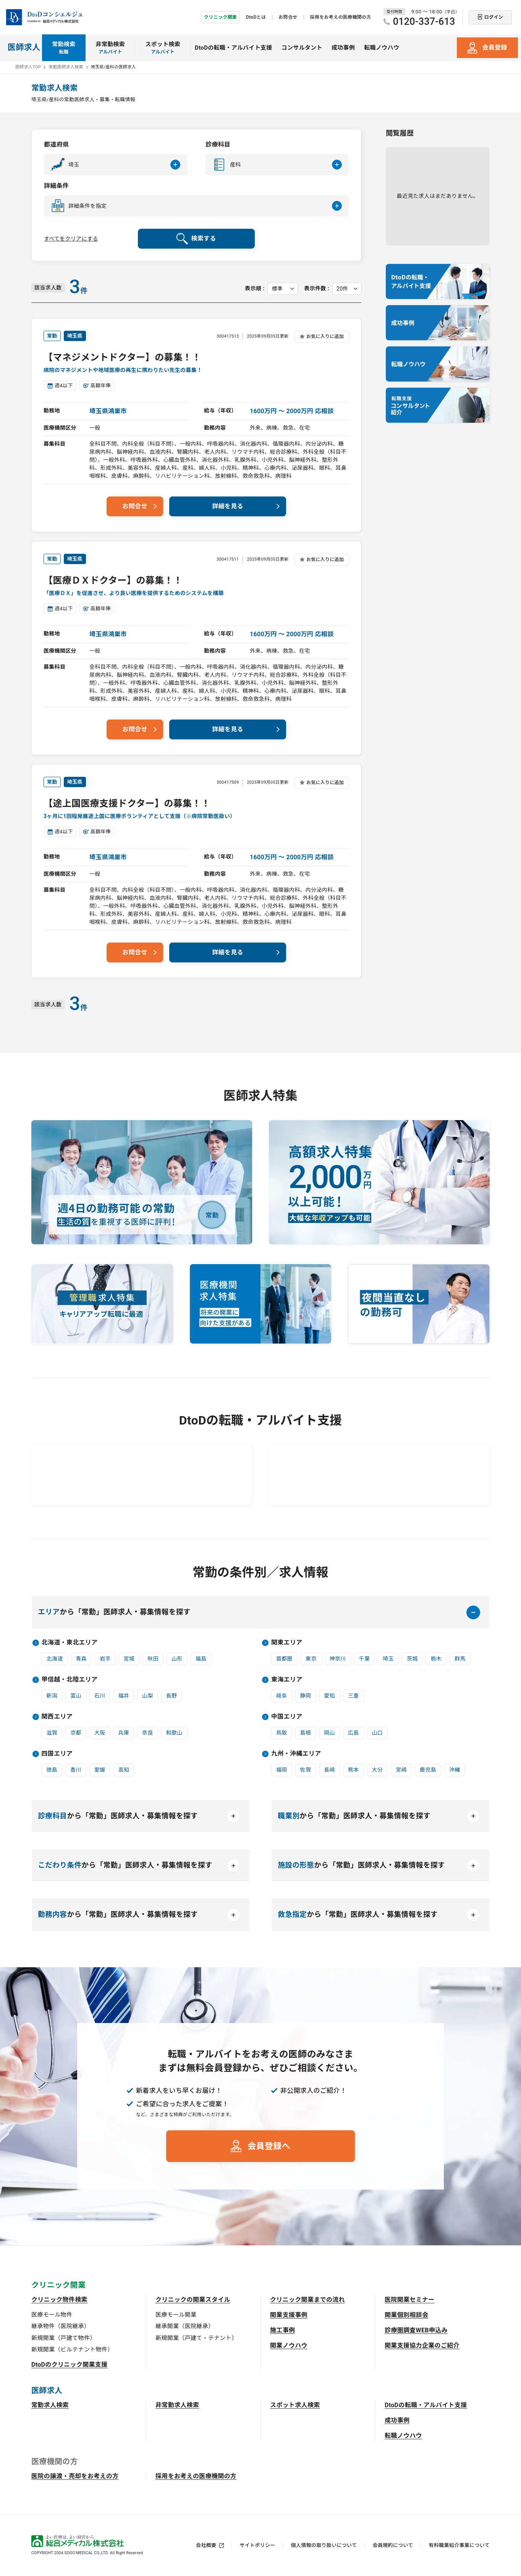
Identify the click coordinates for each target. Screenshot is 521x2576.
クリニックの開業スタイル (192, 2300)
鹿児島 (428, 1770)
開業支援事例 (288, 2315)
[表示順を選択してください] (282, 289)
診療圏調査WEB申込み (416, 2331)
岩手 (105, 1659)
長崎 (329, 1770)
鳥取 (281, 1733)
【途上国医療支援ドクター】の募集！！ (127, 803)
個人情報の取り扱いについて (324, 2546)
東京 (311, 1659)
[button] (115, 164)
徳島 (52, 1770)
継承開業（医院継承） (184, 2327)
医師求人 (24, 47)
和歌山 (174, 1733)
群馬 (460, 1659)
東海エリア (287, 1679)
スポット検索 (162, 48)
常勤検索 (63, 48)
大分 (377, 1770)
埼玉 (388, 1659)
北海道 (55, 1659)
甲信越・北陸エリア (70, 1679)
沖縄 (454, 1770)
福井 (123, 1696)
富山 (75, 1696)
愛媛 (99, 1770)
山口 (377, 1733)
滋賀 (52, 1733)
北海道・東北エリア (70, 1642)
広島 (353, 1733)
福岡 (281, 1770)
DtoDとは (256, 17)
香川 (75, 1770)
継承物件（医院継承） (60, 2327)
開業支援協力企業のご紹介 (422, 2346)
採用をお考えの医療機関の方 (340, 17)
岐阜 (281, 1696)
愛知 (329, 1696)
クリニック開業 (220, 17)
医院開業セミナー (410, 2300)
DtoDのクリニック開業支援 (69, 2365)
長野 (171, 1696)
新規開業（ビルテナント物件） (72, 2350)
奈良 (147, 1733)
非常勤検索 (110, 48)
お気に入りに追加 (325, 336)
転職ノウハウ (381, 47)
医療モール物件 (51, 2315)
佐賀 (305, 1770)
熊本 (353, 1770)
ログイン (493, 17)
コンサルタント (302, 47)
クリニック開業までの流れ (307, 2300)
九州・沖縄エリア (296, 1754)
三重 (353, 1696)
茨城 (412, 1659)
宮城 (129, 1659)
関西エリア (57, 1717)
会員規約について (392, 2546)
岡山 (329, 1733)
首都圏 (284, 1659)
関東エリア (287, 1642)
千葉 (364, 1659)
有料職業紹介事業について (459, 2546)
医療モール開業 (175, 2315)
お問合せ (287, 17)
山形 (177, 1659)
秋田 (153, 1659)
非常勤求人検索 (177, 2405)
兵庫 (123, 1733)
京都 (75, 1733)
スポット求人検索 (295, 2405)
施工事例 (282, 2331)
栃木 (436, 1659)
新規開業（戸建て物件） (63, 2338)
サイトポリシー (257, 2546)
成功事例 (343, 47)
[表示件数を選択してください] (346, 289)
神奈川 (338, 1659)
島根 (305, 1733)
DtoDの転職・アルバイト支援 (233, 47)
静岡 (305, 1696)
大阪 (99, 1733)
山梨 (147, 1696)
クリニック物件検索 (59, 2300)
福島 (201, 1659)
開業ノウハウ (288, 2346)
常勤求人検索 (50, 2405)
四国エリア (57, 1754)
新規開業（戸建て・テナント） (196, 2338)
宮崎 (401, 1770)
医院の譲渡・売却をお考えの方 (74, 2477)
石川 (99, 1696)
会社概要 (206, 2546)
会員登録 (494, 47)
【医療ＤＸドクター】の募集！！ (113, 580)
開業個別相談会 (406, 2315)
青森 (81, 1659)
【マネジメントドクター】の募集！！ (122, 357)
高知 (123, 1770)
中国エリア (287, 1717)
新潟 (52, 1696)
